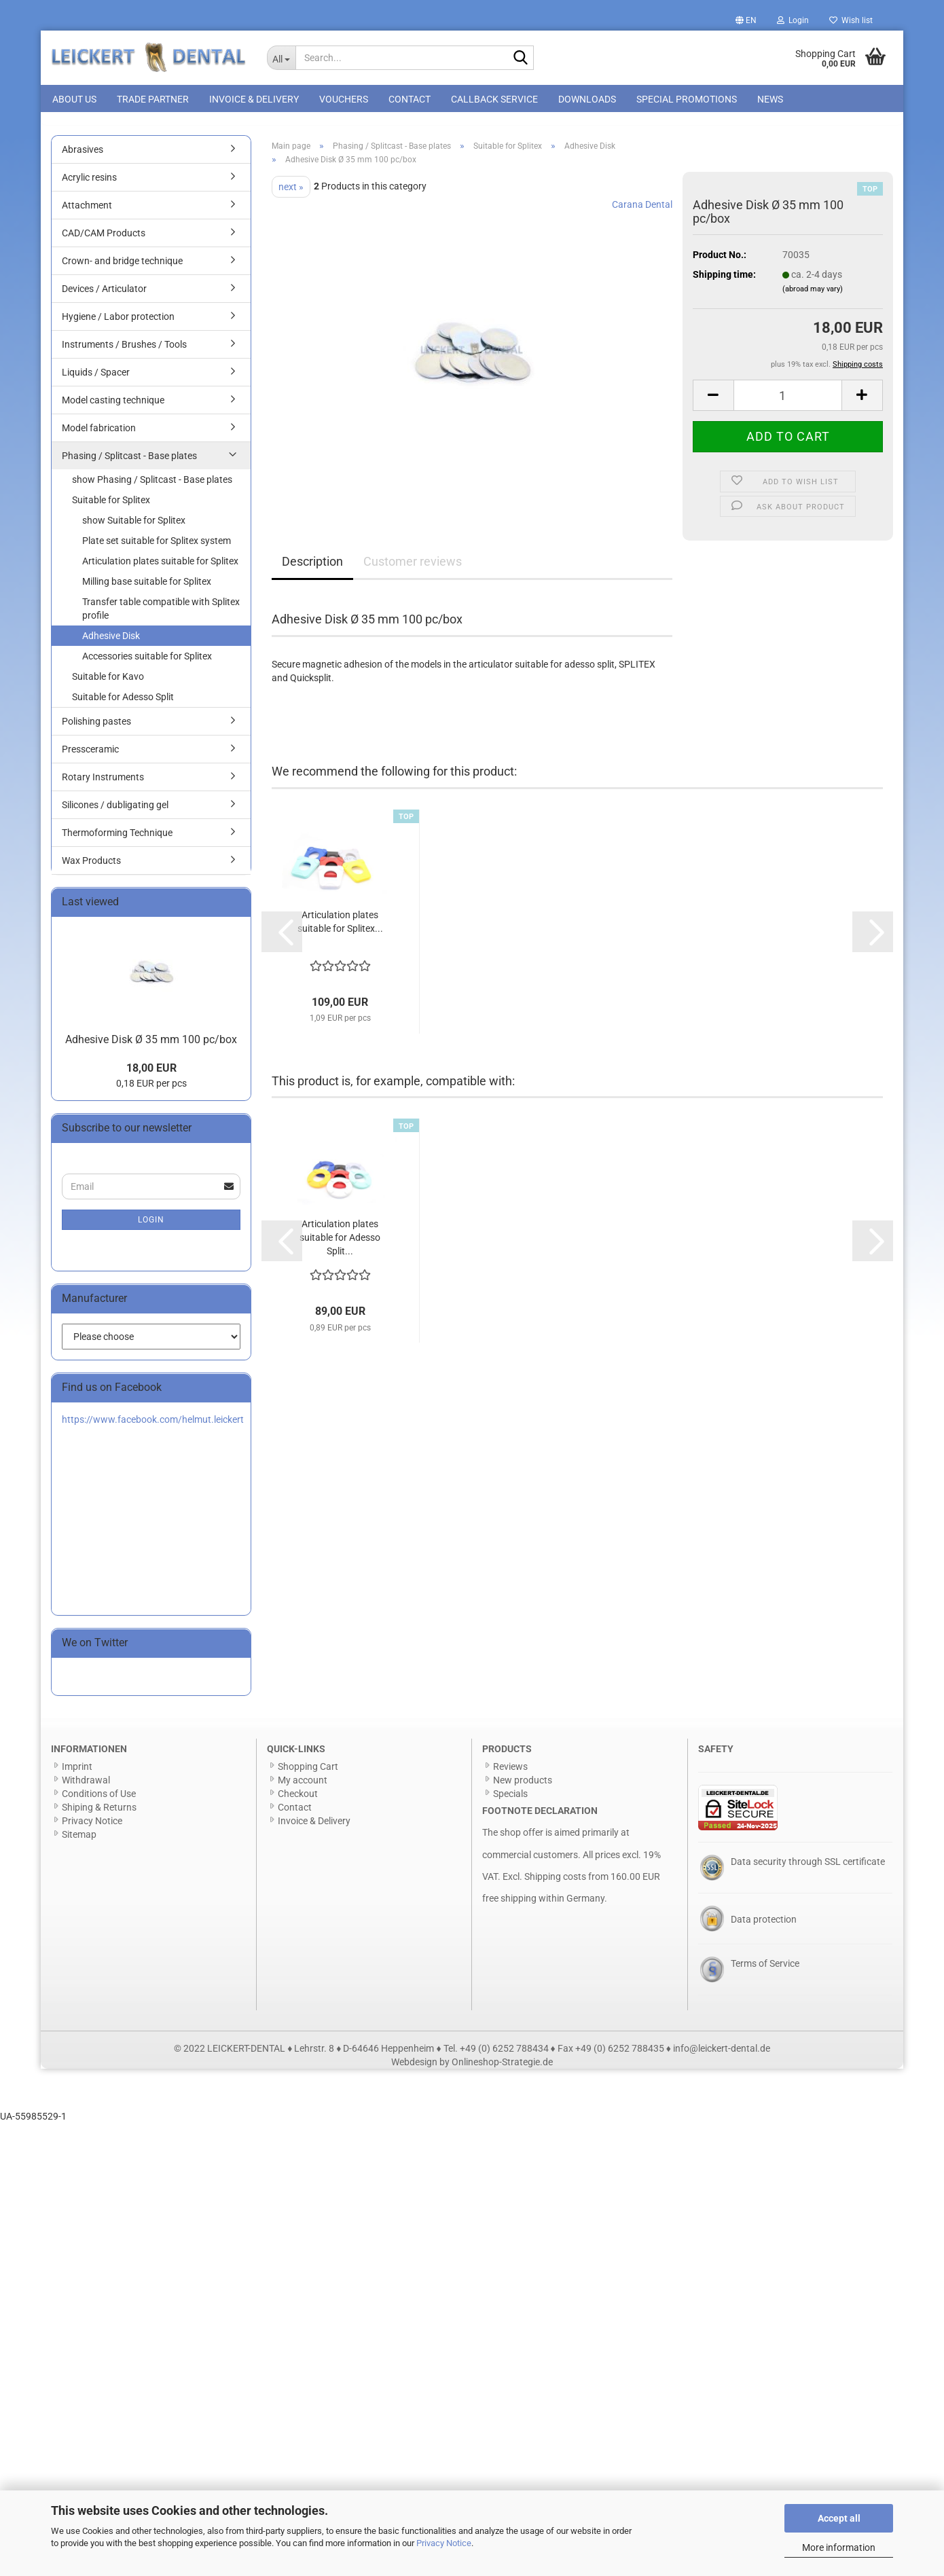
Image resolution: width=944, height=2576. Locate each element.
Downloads (587, 99)
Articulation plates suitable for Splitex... (340, 929)
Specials (510, 1801)
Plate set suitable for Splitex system (156, 548)
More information (838, 2547)
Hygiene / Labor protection (118, 324)
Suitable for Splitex (111, 507)
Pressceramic (90, 756)
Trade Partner (153, 99)
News (770, 99)
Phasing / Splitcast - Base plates (129, 463)
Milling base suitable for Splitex (146, 588)
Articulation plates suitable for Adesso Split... (339, 1246)
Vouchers (343, 99)
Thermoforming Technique (117, 840)
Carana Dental (642, 211)
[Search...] (281, 58)
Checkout (298, 1801)
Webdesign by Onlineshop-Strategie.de (472, 2069)
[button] (746, 20)
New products (522, 1787)
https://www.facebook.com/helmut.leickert (153, 1426)
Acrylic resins (89, 184)
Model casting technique (113, 407)
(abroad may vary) (812, 296)
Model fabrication (99, 435)
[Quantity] (787, 403)
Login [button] (793, 20)
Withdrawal (86, 1787)
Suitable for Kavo (108, 683)
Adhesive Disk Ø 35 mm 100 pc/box (151, 1046)
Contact (409, 99)
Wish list (851, 20)
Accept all (839, 2518)
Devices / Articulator (104, 296)
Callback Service (494, 99)
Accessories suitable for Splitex (147, 663)
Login (151, 1227)
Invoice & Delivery (254, 99)
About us (74, 99)
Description (312, 569)
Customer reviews (412, 569)
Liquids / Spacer (96, 379)
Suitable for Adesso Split (123, 704)
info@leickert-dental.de (721, 2055)
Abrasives (82, 156)
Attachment (87, 212)
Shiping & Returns (99, 1814)
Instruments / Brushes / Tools (124, 351)
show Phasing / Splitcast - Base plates (152, 487)
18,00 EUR (151, 1076)
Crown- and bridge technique (122, 268)
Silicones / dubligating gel (115, 812)
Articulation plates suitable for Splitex (160, 568)
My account (302, 1787)
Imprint (77, 1773)
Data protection (764, 1926)
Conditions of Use (99, 1801)
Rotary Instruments (103, 784)
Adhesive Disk (111, 643)
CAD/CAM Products (103, 240)
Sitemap (79, 1841)
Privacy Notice (443, 2543)
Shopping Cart (308, 1773)
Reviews (510, 1773)
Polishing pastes (96, 728)
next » (291, 194)
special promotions (686, 99)
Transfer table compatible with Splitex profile (161, 616)
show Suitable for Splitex (133, 527)
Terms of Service (765, 1970)
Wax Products (91, 868)
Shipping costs (555, 1884)
